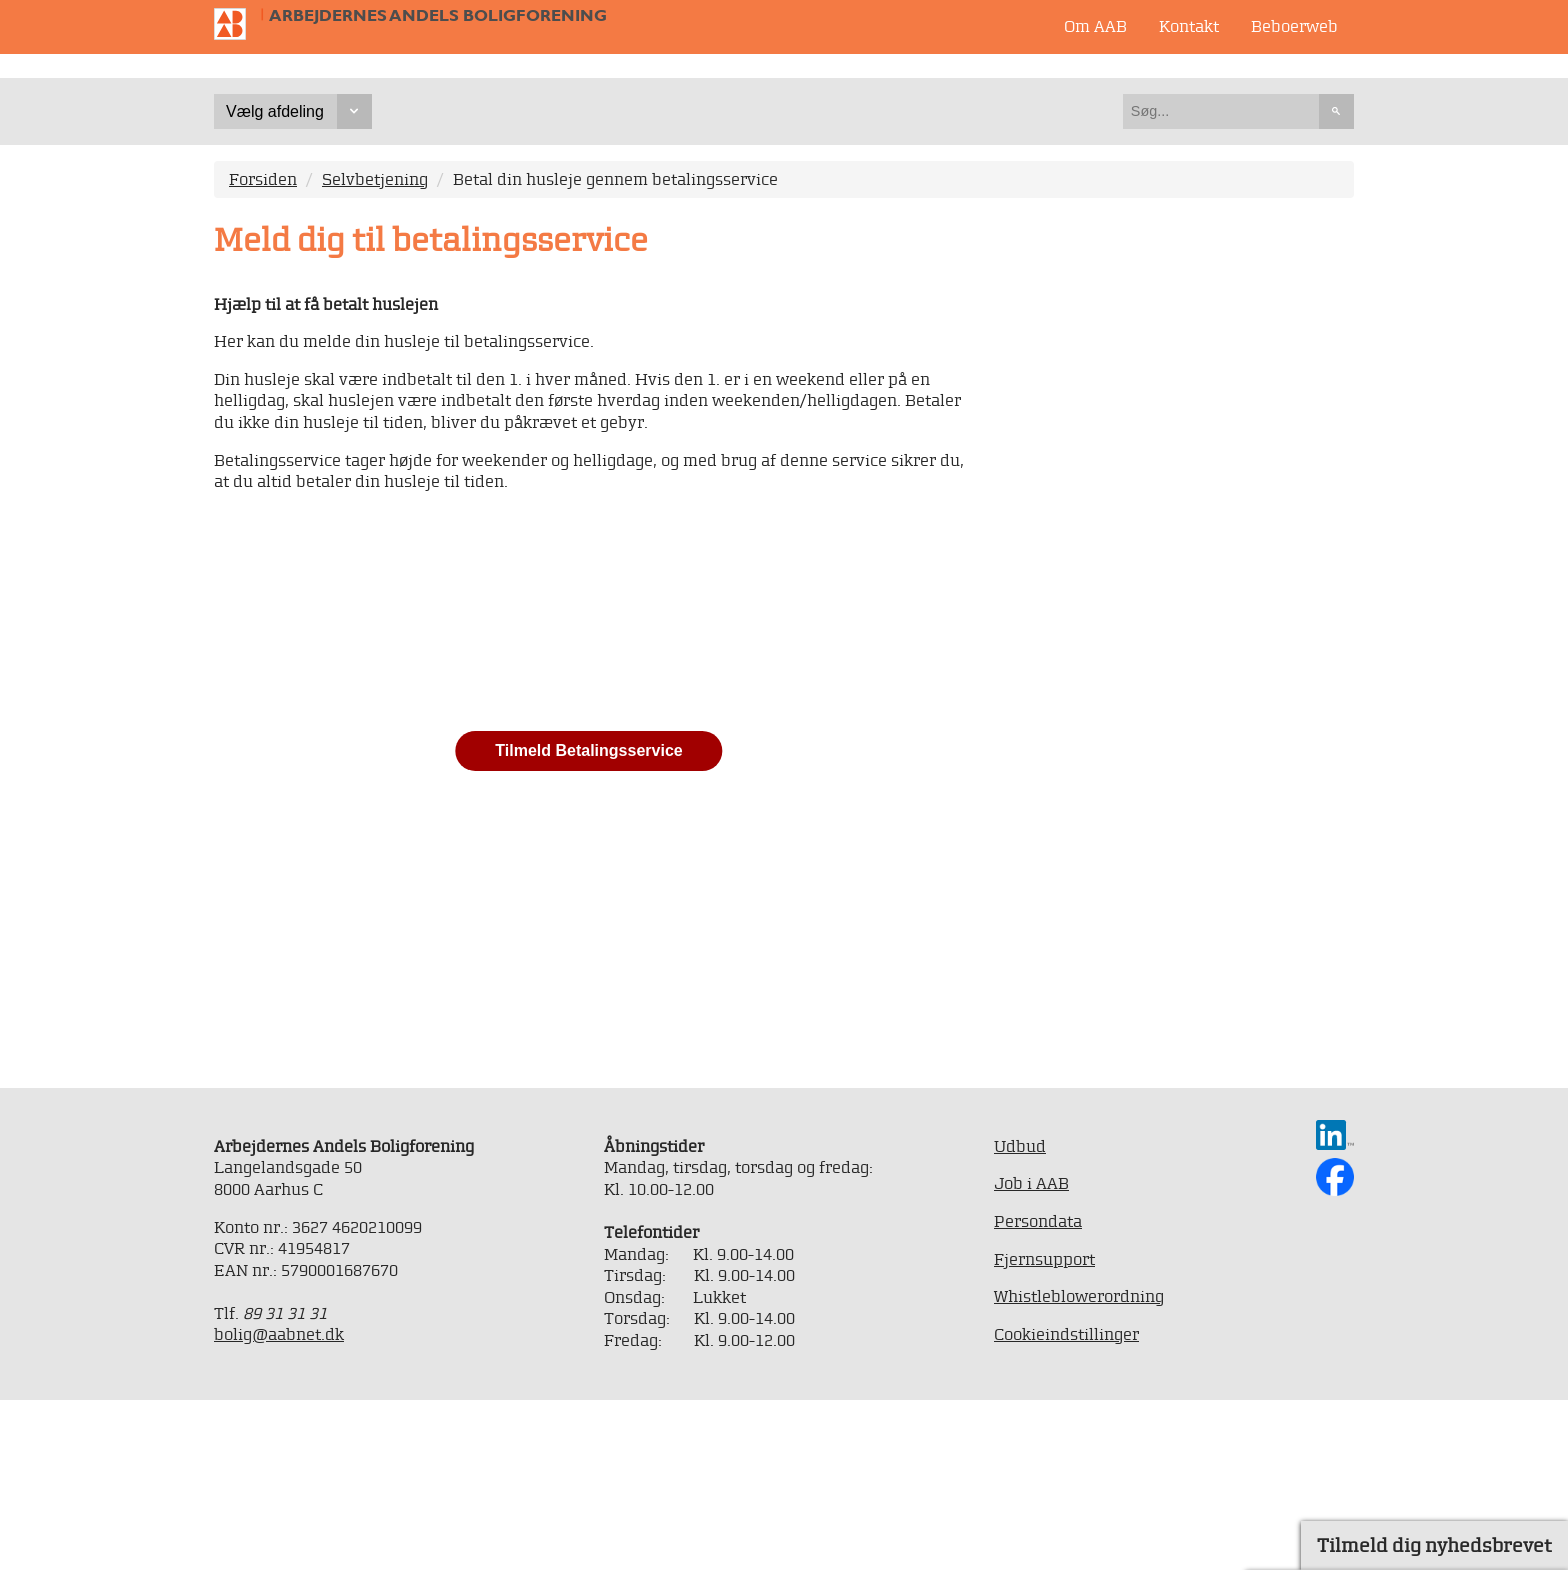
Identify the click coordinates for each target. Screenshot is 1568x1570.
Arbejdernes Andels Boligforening (438, 15)
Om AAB (1095, 26)
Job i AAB (1031, 1354)
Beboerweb (1294, 26)
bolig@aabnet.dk (279, 1505)
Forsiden (263, 350)
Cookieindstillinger (1066, 1504)
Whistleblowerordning (1079, 1467)
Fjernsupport (1044, 1429)
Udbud (1020, 1317)
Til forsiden (238, 24)
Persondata (1038, 1392)
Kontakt (1189, 26)
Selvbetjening (375, 350)
